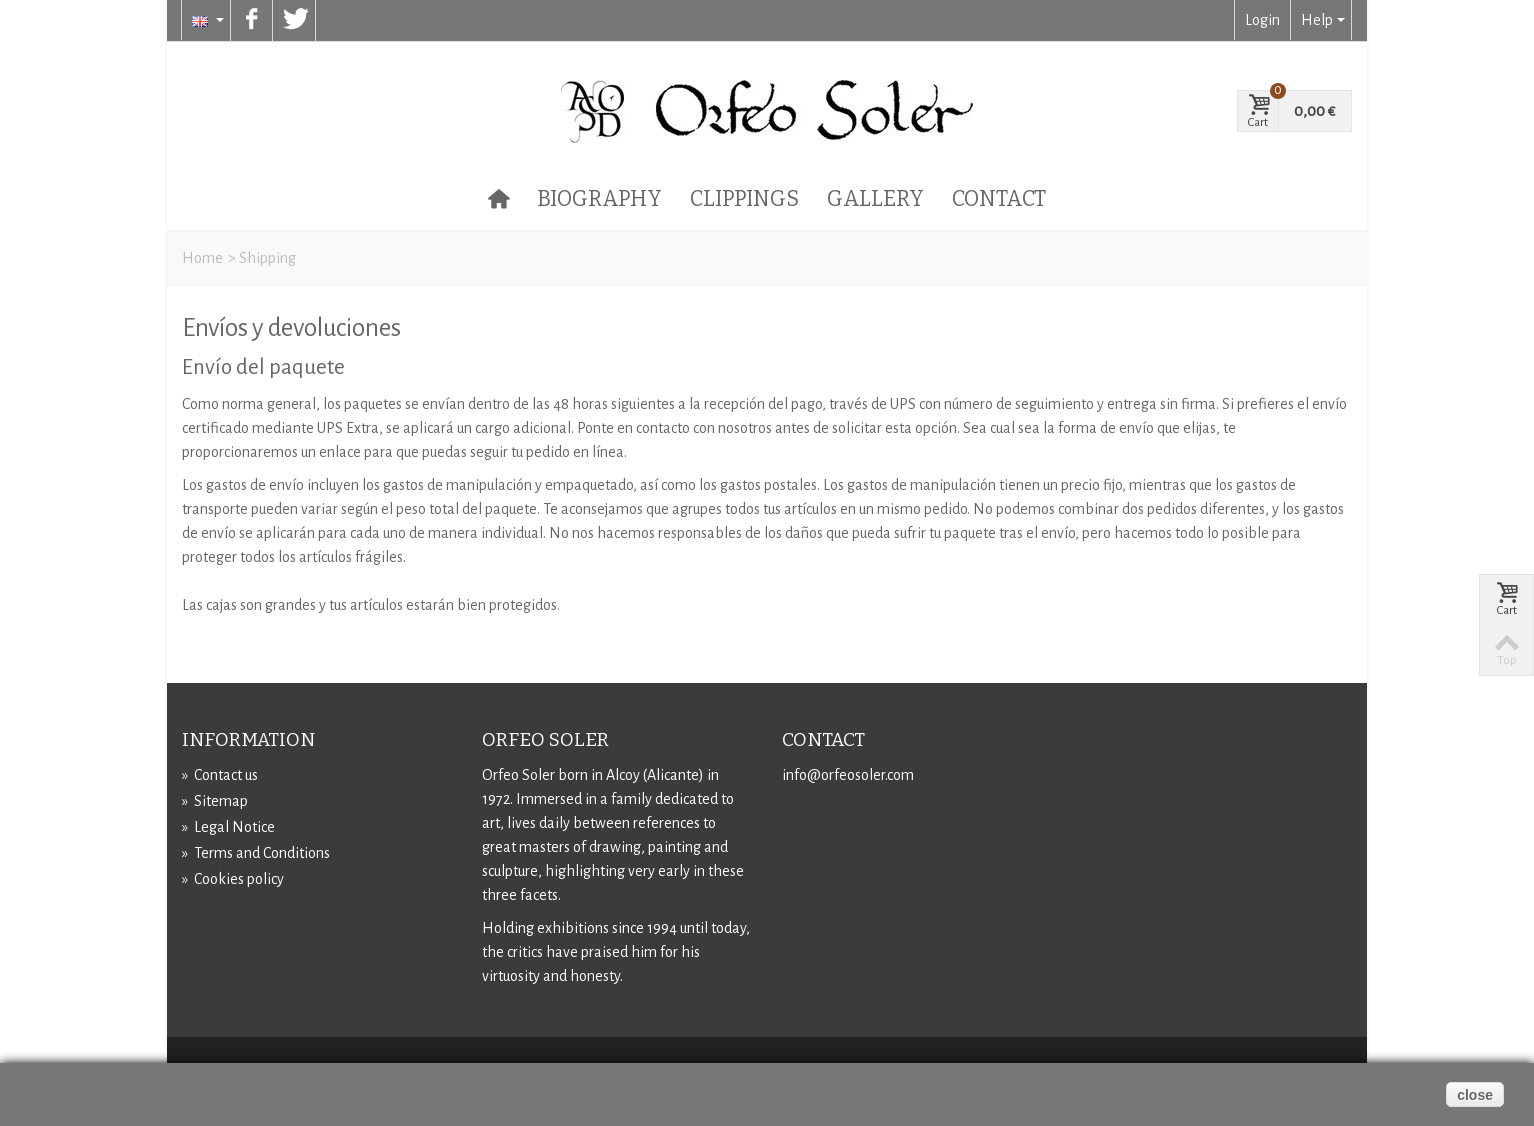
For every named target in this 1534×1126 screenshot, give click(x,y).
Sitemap (215, 801)
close (1475, 1095)
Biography (599, 199)
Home (202, 258)
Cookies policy (233, 879)
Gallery (875, 199)
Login (1262, 20)
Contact (999, 199)
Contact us (220, 775)
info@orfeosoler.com (848, 775)
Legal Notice (228, 827)
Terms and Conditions (256, 853)
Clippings (744, 199)
